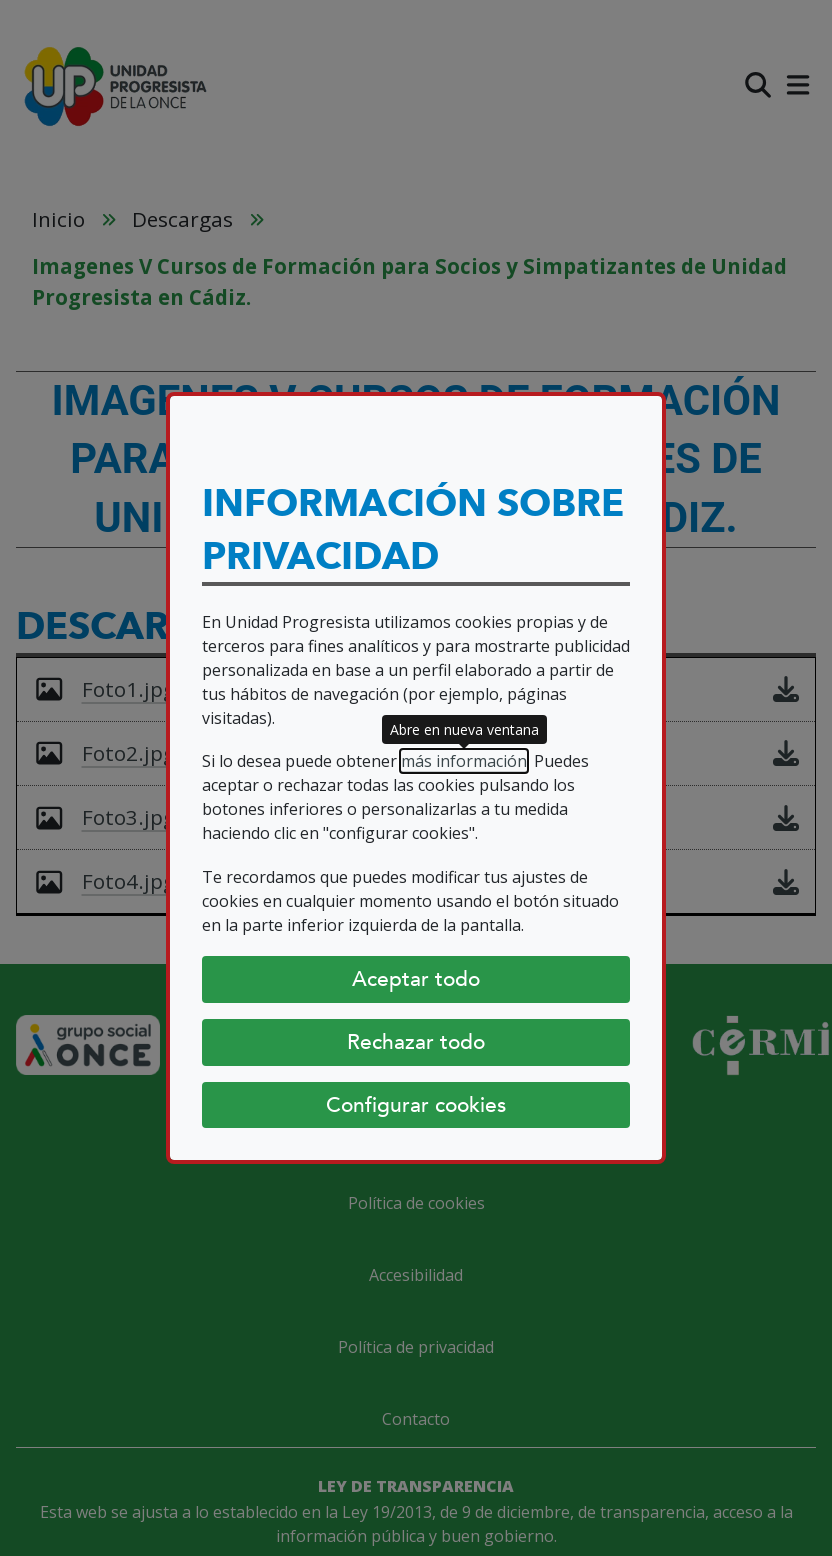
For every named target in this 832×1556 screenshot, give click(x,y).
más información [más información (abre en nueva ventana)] (464, 761)
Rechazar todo (416, 1042)
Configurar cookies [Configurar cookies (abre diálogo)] (416, 1105)
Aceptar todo (416, 979)
